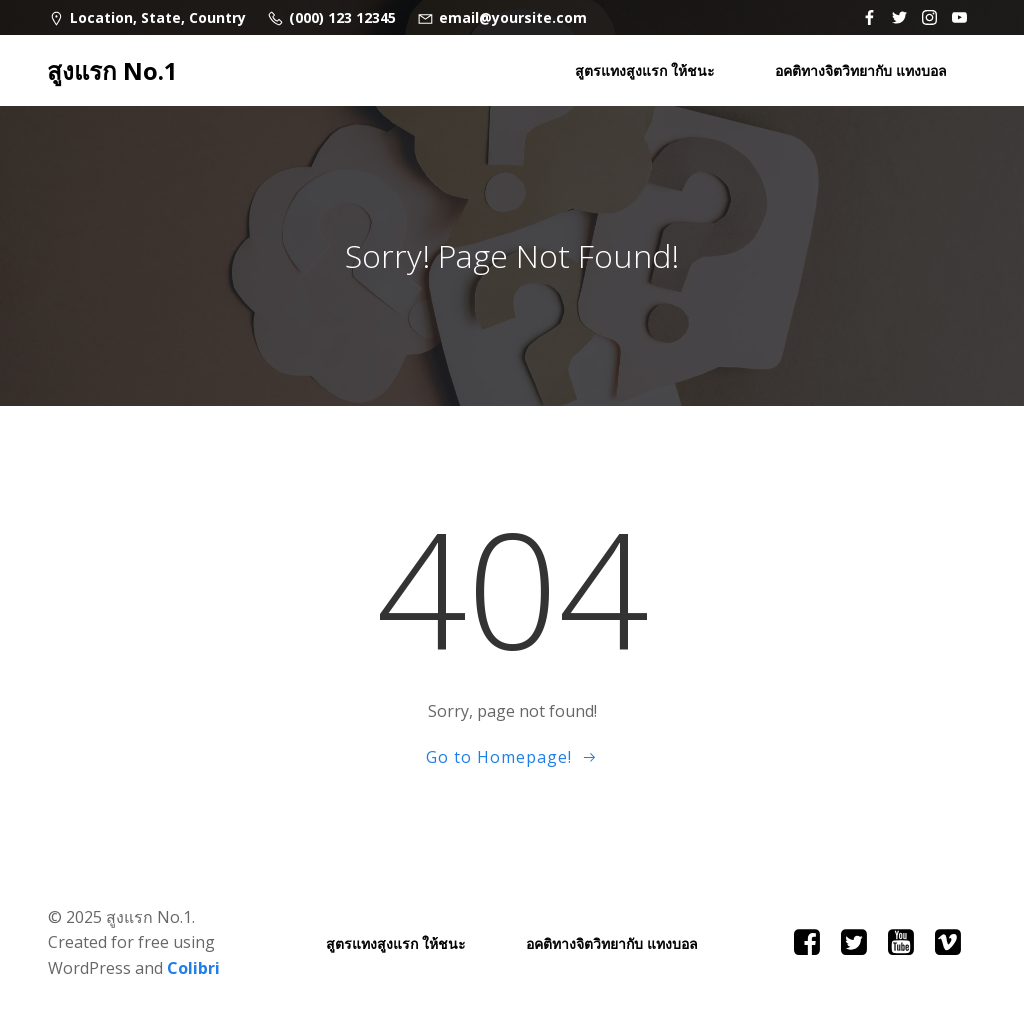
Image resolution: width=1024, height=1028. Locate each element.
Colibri (193, 968)
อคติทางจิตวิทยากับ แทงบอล (861, 70)
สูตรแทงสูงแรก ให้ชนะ (645, 70)
